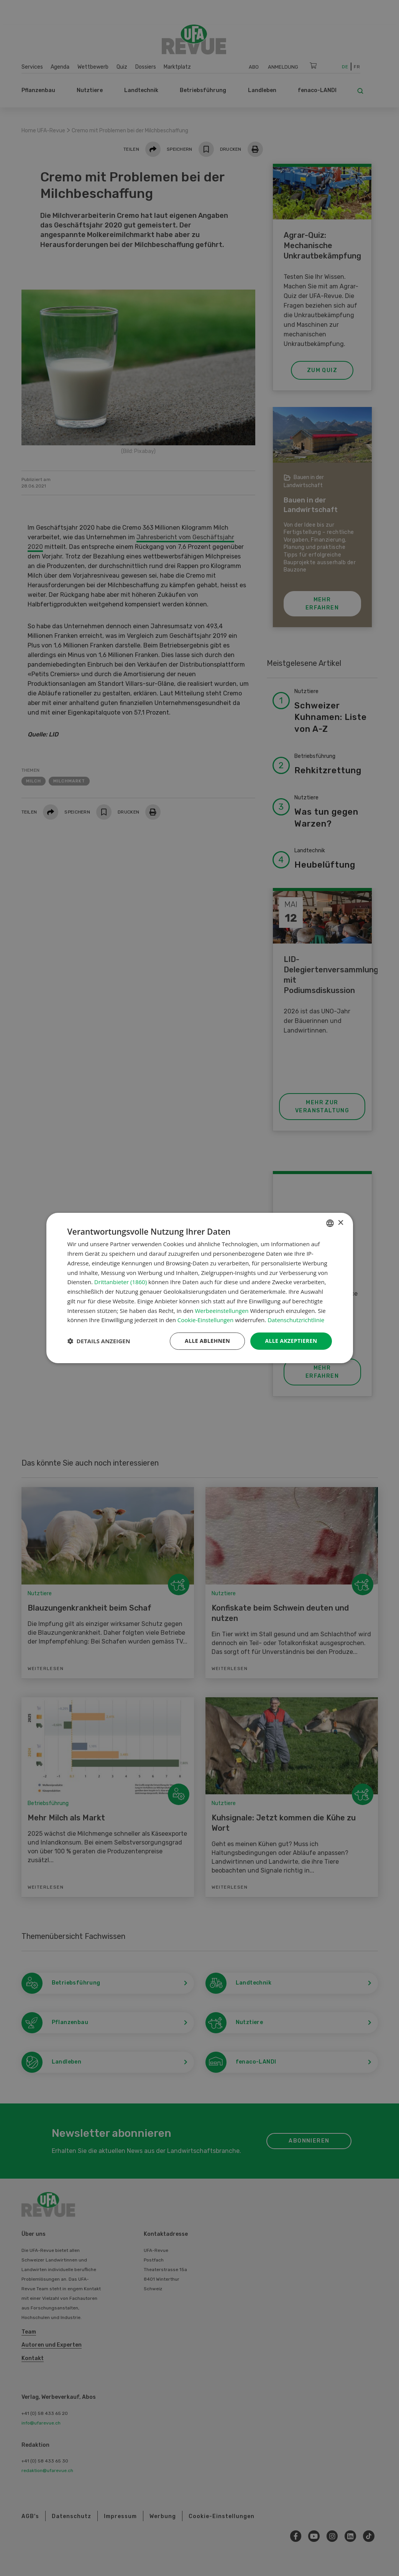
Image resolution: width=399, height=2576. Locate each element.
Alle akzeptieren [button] (291, 1340)
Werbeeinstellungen (221, 1310)
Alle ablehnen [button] (207, 1340)
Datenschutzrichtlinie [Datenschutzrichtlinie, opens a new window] (296, 1320)
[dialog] (199, 1288)
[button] (98, 1341)
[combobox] (330, 1223)
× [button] (340, 1223)
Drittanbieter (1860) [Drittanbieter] (120, 1282)
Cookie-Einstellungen (205, 1320)
